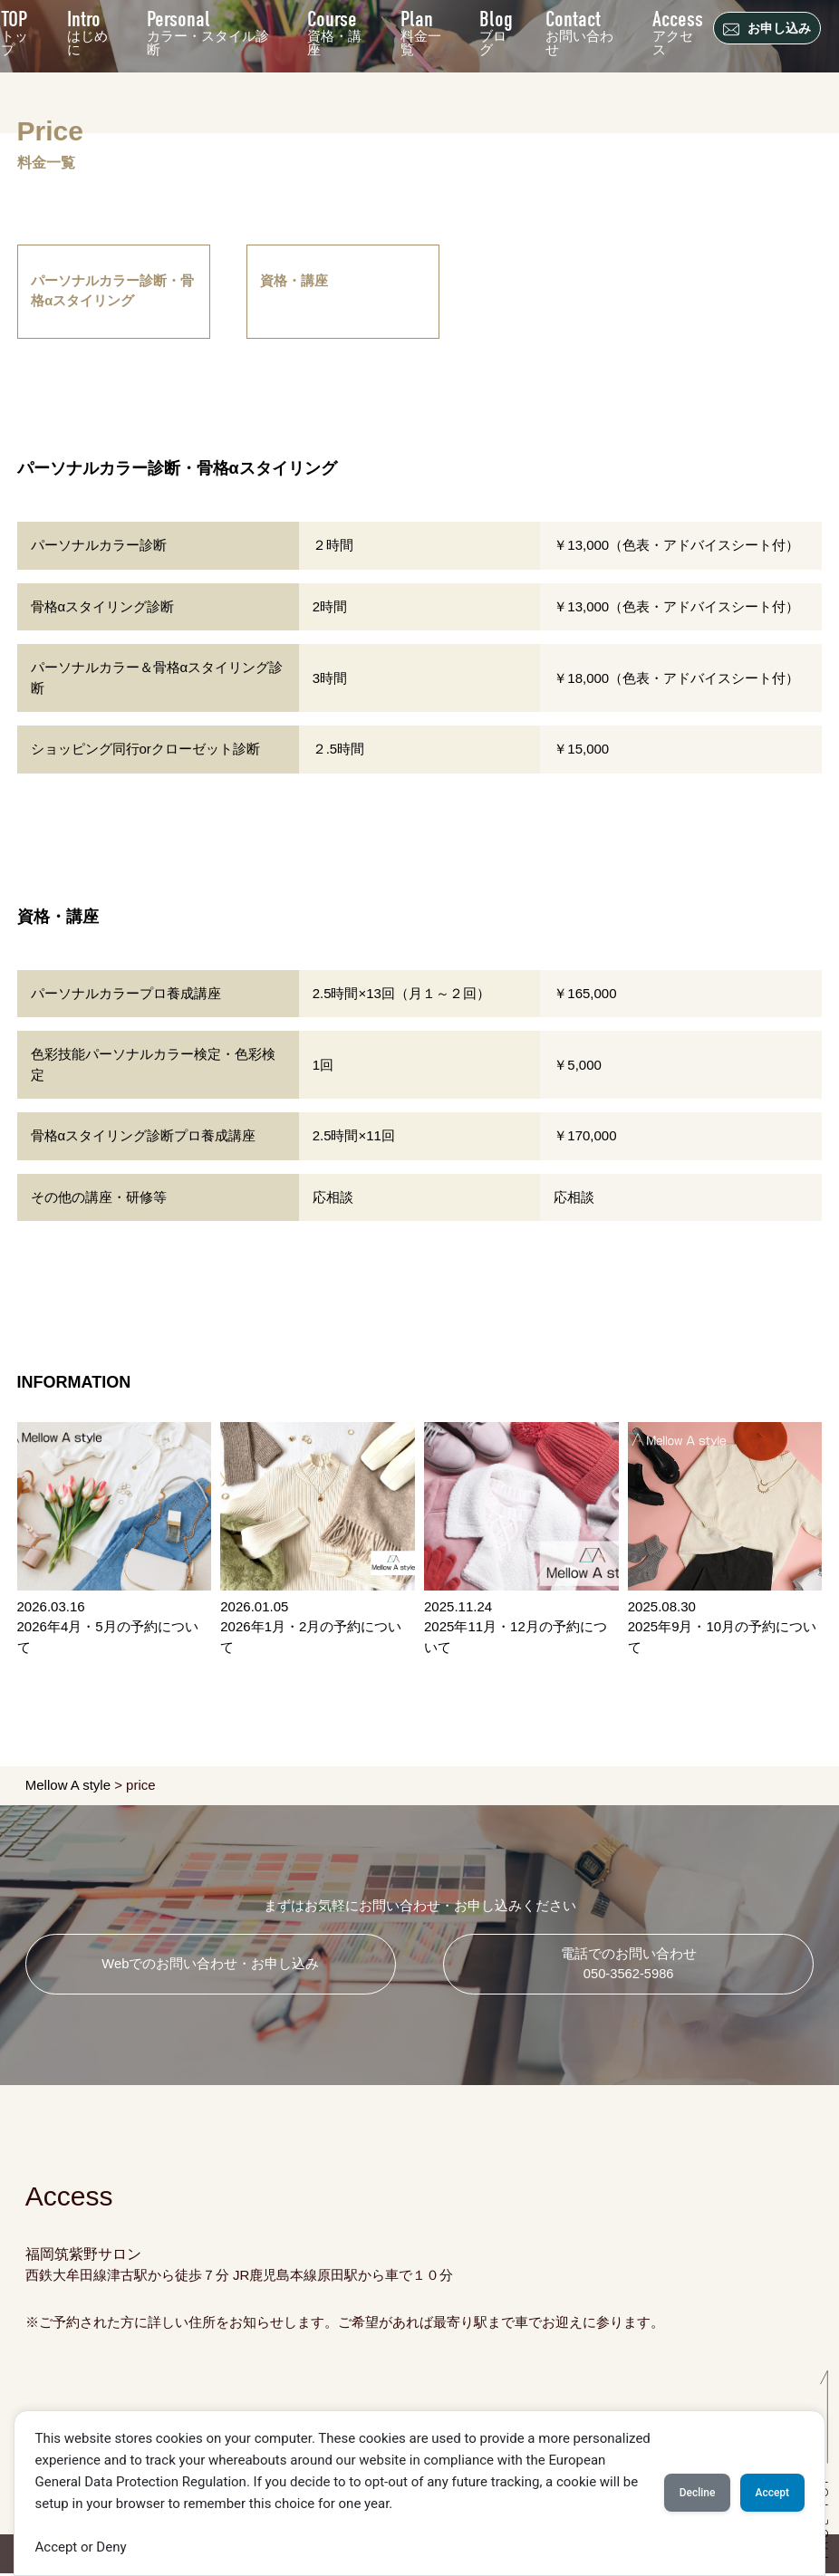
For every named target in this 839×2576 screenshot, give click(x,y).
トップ (15, 30)
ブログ (497, 30)
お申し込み (769, 29)
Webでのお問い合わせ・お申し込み (210, 1966)
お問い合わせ (580, 30)
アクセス (677, 30)
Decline (675, 2493)
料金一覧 (420, 30)
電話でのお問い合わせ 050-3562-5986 (629, 1966)
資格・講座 (334, 30)
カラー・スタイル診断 (209, 30)
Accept (765, 2493)
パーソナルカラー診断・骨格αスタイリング (113, 292)
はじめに (88, 30)
